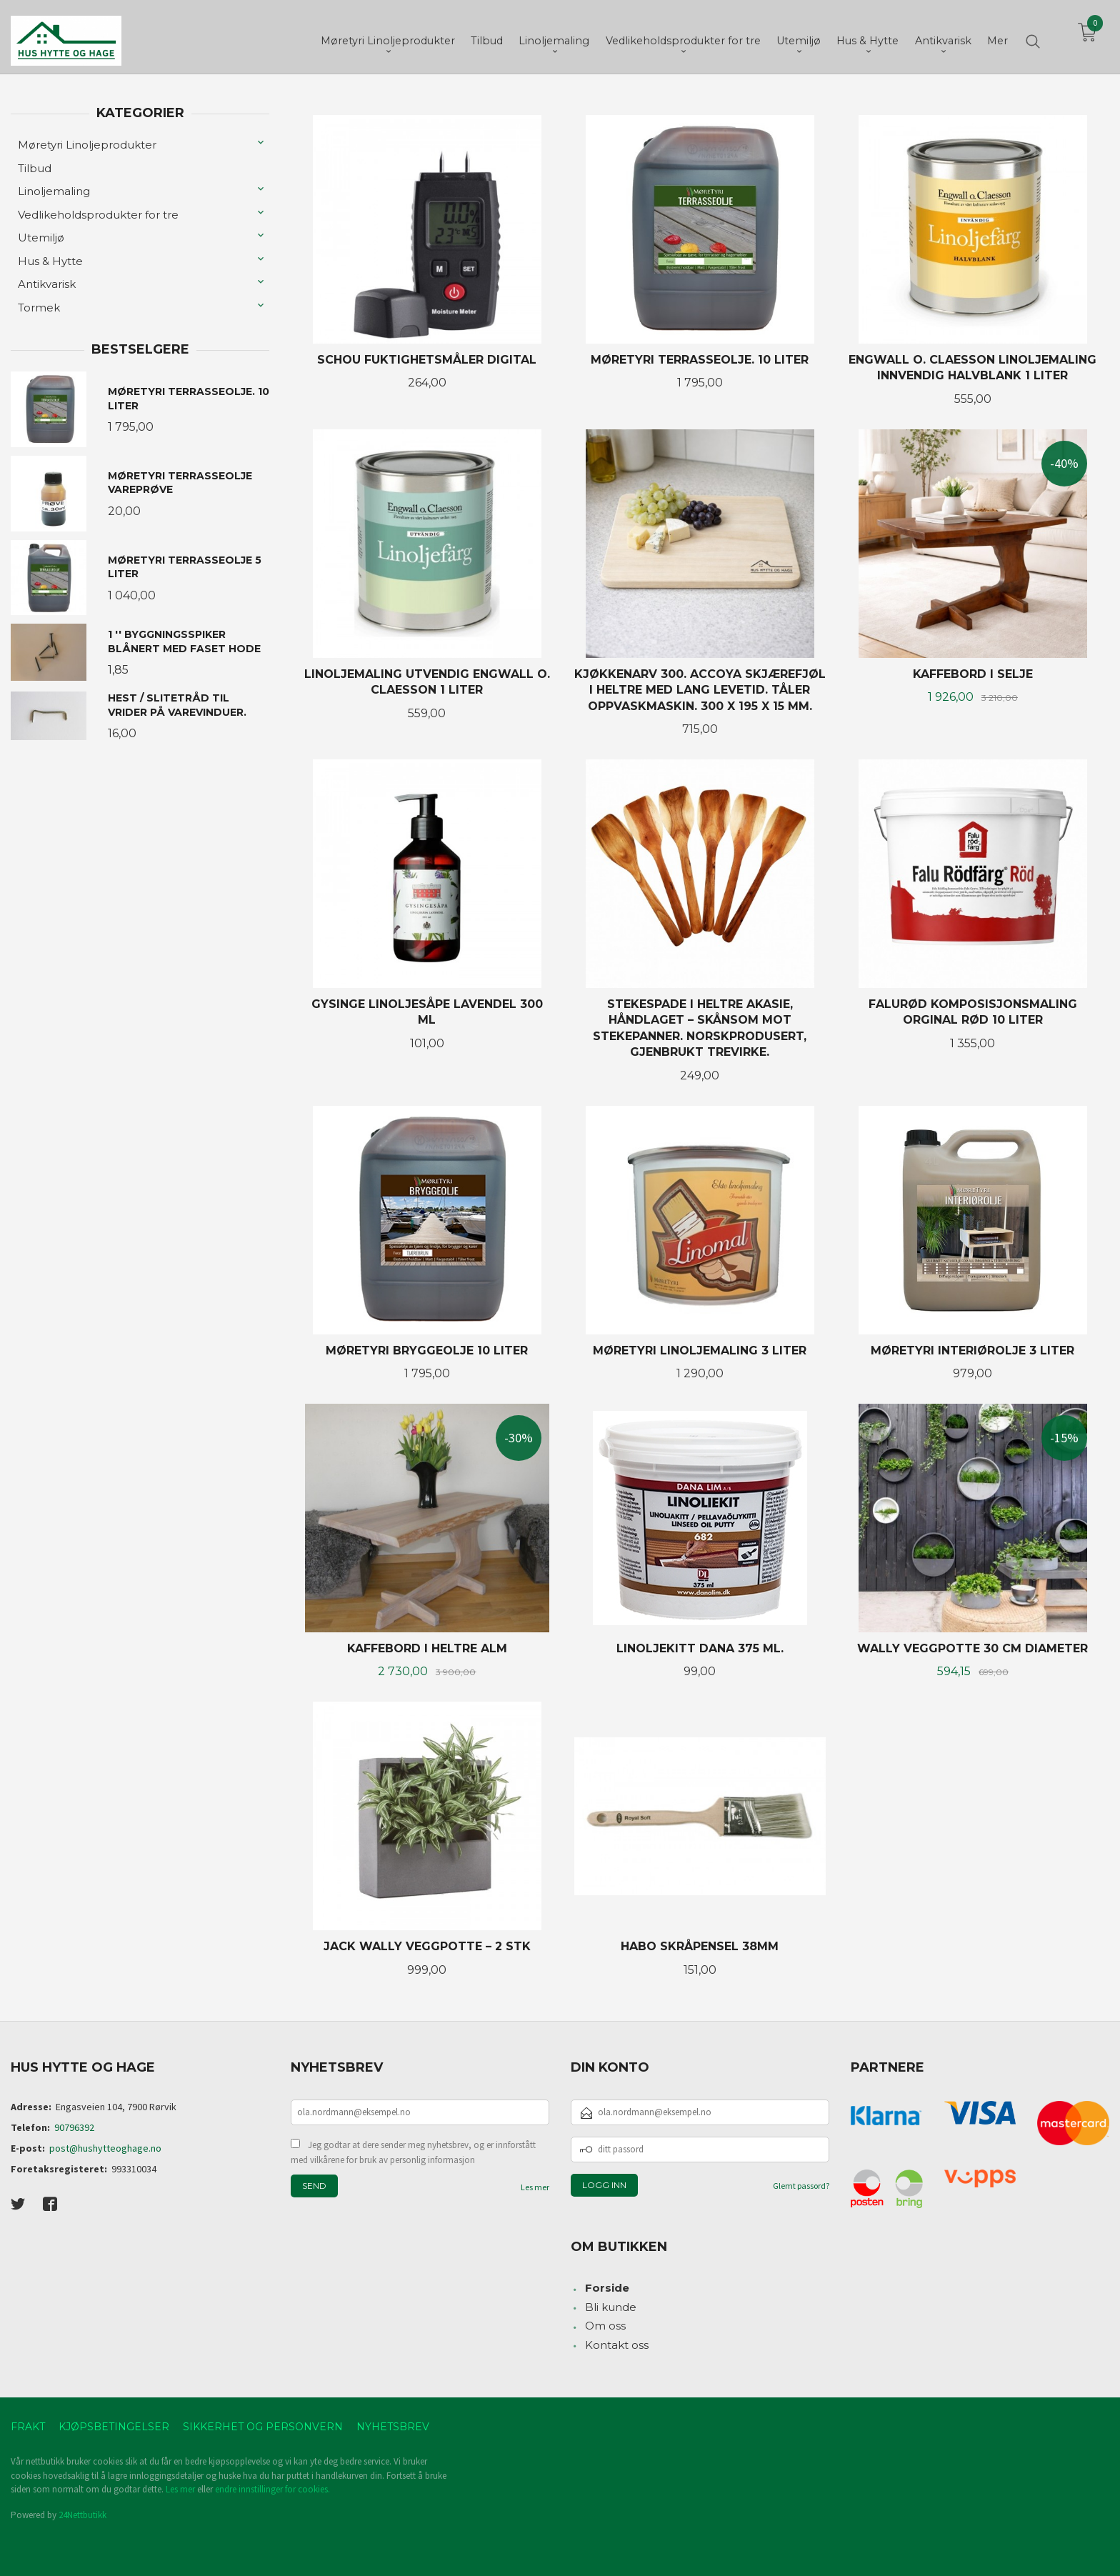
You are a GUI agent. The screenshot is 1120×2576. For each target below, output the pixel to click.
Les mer (535, 2187)
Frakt (28, 2426)
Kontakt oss (617, 2345)
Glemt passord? (801, 2185)
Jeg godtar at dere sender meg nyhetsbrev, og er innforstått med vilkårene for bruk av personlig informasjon (413, 2153)
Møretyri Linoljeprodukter (87, 144)
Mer (997, 36)
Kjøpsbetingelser (114, 2426)
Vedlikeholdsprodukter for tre (98, 214)
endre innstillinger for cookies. (272, 2489)
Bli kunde (610, 2307)
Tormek (39, 307)
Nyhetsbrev (392, 2426)
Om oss (605, 2325)
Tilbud (34, 168)
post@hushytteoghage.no (105, 2148)
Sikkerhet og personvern (263, 2426)
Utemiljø (41, 237)
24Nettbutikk (82, 2515)
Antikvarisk (47, 284)
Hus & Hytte (50, 261)
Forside (607, 2288)
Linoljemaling (54, 191)
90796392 (74, 2127)
